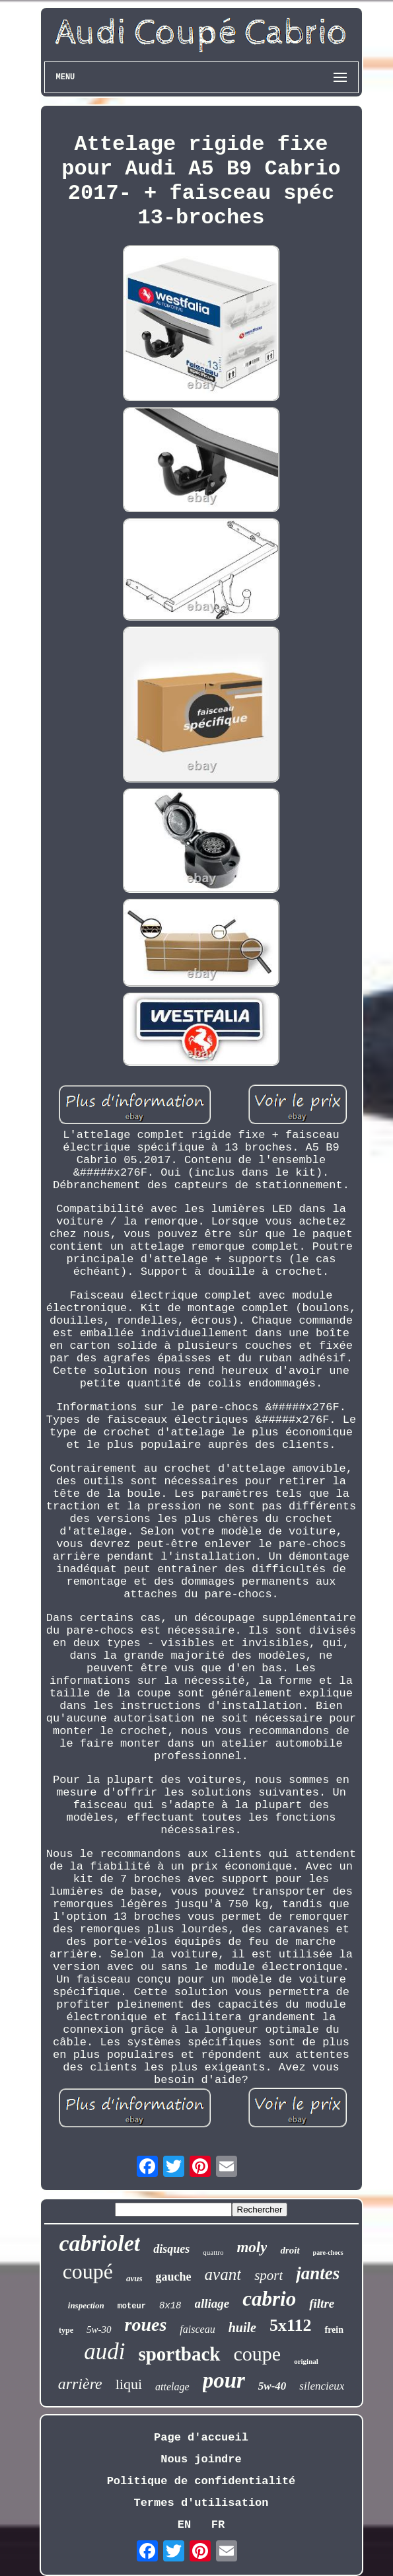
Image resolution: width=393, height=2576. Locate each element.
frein (333, 2330)
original (306, 2361)
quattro (213, 2252)
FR (218, 2525)
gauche (174, 2276)
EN (184, 2525)
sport (268, 2275)
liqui (129, 2384)
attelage (172, 2386)
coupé (88, 2271)
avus (134, 2278)
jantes (317, 2273)
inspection (86, 2305)
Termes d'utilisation (200, 2503)
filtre (321, 2303)
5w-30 (99, 2329)
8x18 (170, 2305)
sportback (179, 2354)
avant (223, 2274)
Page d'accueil (201, 2437)
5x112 (290, 2325)
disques (171, 2248)
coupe (257, 2354)
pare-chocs (328, 2252)
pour (224, 2380)
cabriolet (99, 2243)
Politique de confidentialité (201, 2481)
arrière (80, 2383)
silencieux (321, 2386)
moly (251, 2247)
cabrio (269, 2298)
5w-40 (272, 2386)
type (66, 2330)
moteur (132, 2306)
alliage (212, 2303)
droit (289, 2250)
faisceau (197, 2329)
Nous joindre (201, 2459)
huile (242, 2327)
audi (104, 2352)
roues (146, 2324)
